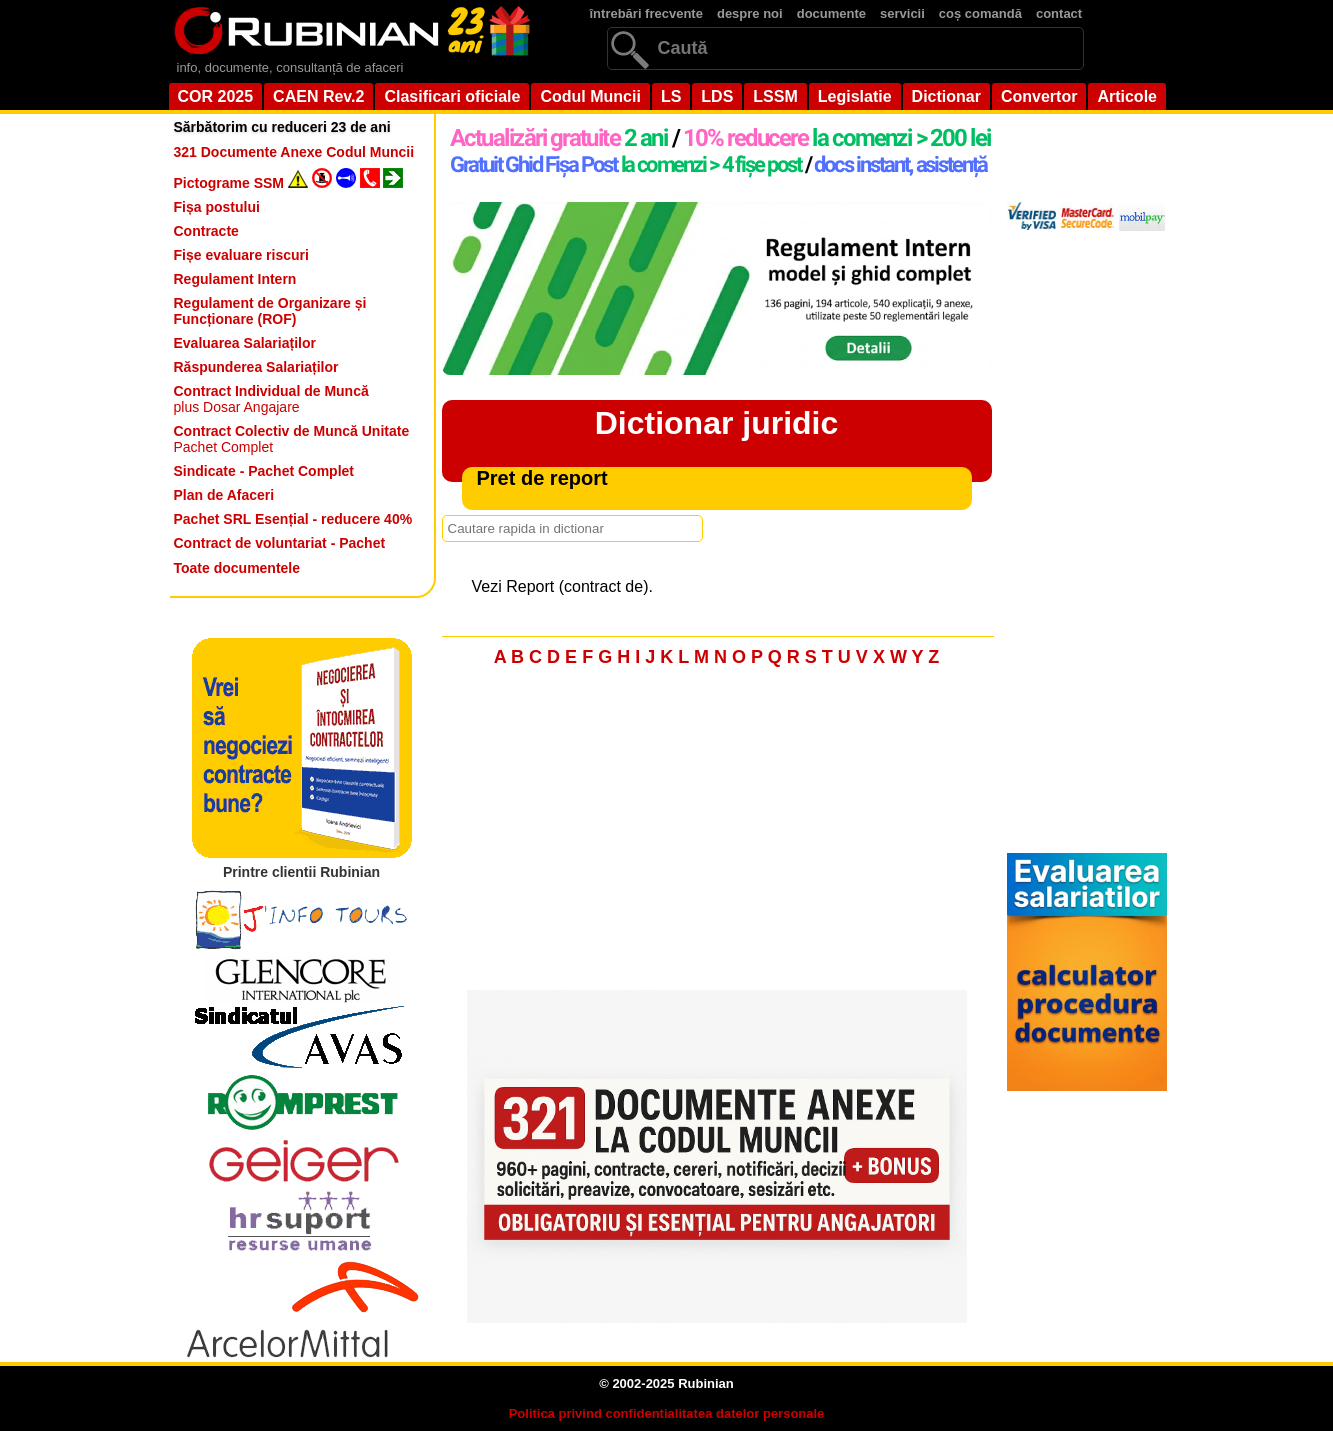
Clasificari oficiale (452, 96)
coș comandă (980, 13)
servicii (902, 13)
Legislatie (855, 96)
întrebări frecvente (646, 13)
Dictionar (946, 96)
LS (671, 96)
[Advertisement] (717, 834)
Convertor (1039, 96)
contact (1059, 13)
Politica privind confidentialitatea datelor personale (667, 1413)
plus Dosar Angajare (271, 399)
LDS (717, 96)
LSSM (775, 96)
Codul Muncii (590, 96)
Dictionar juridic (717, 423)
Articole (1127, 96)
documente (831, 13)
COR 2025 (216, 96)
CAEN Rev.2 (318, 96)
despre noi (750, 13)
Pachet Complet (292, 439)
